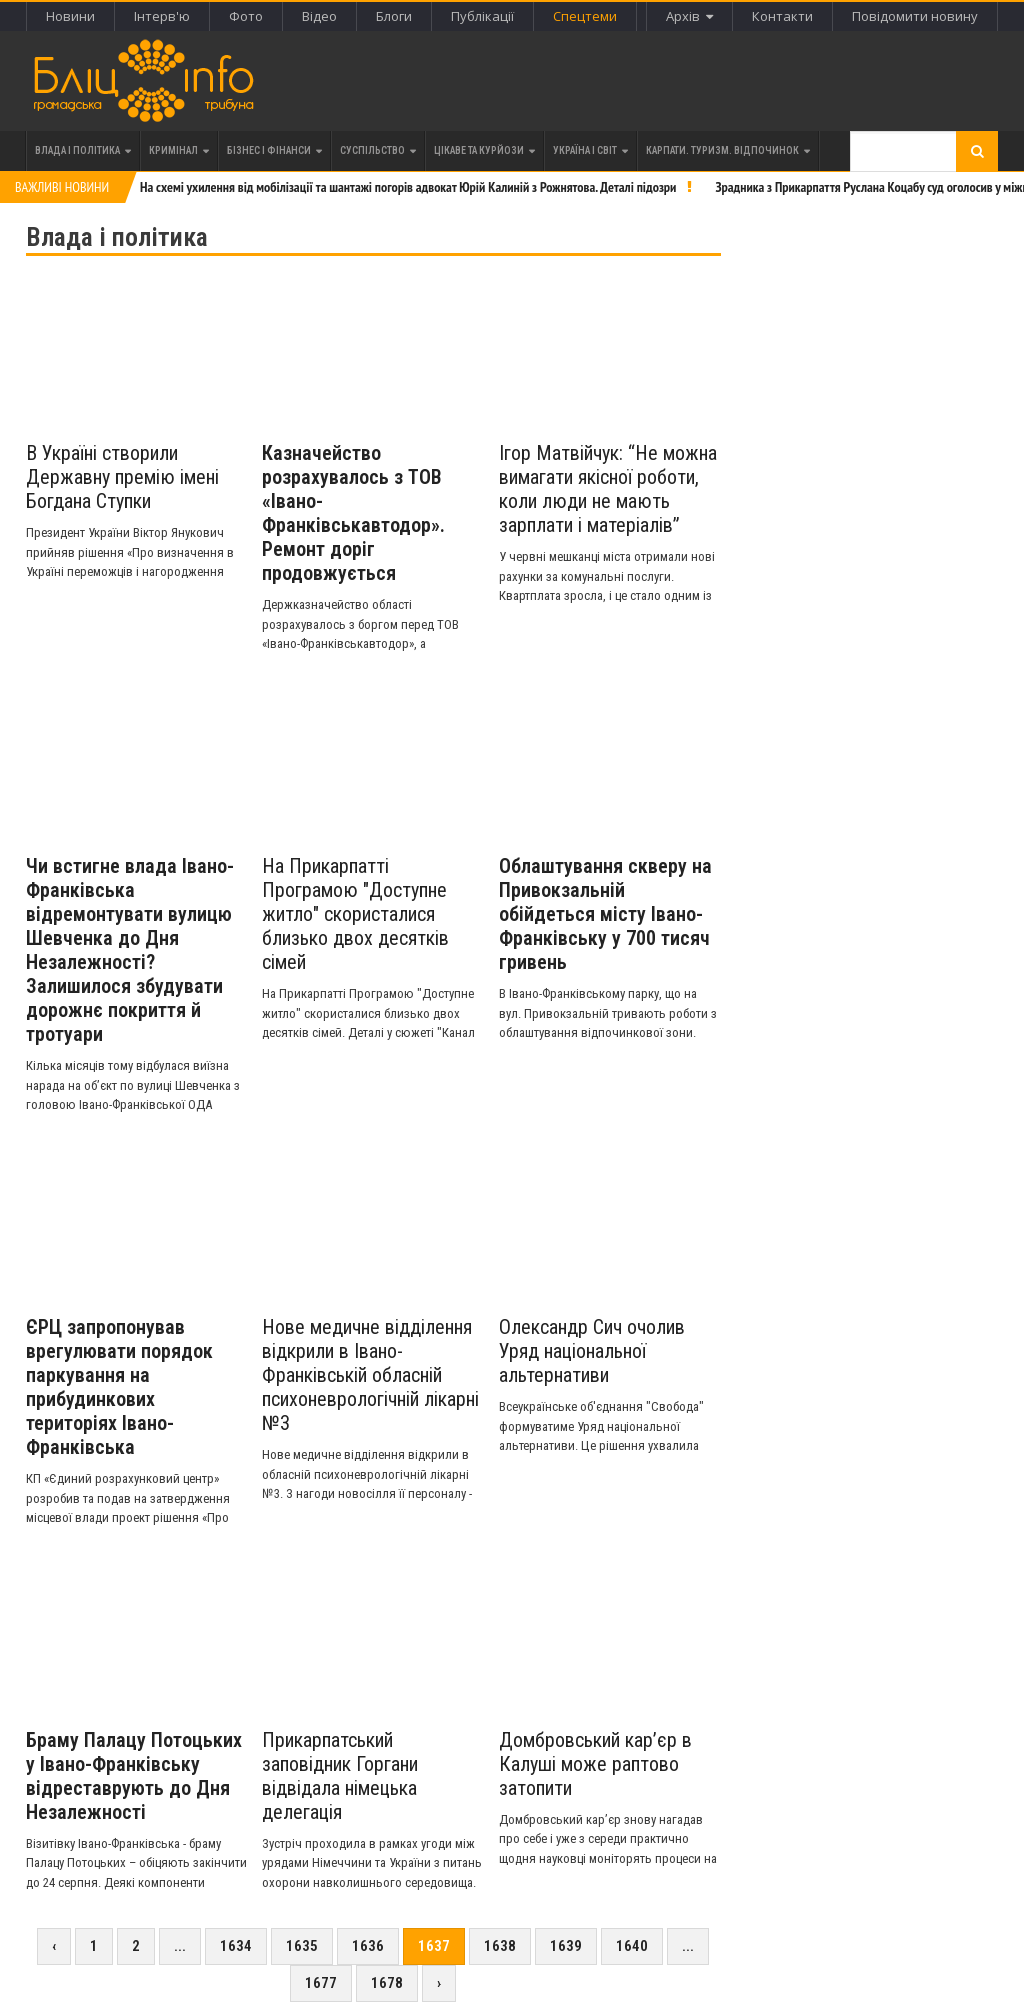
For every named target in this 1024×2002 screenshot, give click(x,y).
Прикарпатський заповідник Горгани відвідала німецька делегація (340, 1776)
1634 (236, 1946)
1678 (387, 1983)
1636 (368, 1946)
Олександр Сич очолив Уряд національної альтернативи (592, 1351)
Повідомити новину (915, 16)
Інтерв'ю (162, 16)
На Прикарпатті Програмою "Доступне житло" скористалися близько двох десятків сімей (355, 914)
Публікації (482, 16)
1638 (500, 1946)
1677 (321, 1983)
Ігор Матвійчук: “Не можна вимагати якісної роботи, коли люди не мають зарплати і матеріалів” (608, 489)
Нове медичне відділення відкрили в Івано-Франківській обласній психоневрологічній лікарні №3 (370, 1375)
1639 (566, 1946)
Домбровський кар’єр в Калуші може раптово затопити (595, 1764)
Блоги (394, 16)
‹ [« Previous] (54, 1946)
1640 (632, 1946)
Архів (689, 16)
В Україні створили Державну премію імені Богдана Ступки (122, 477)
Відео (319, 16)
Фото (246, 16)
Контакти (782, 16)
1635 (302, 1946)
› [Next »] (439, 1983)
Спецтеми (585, 16)
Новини (70, 16)
